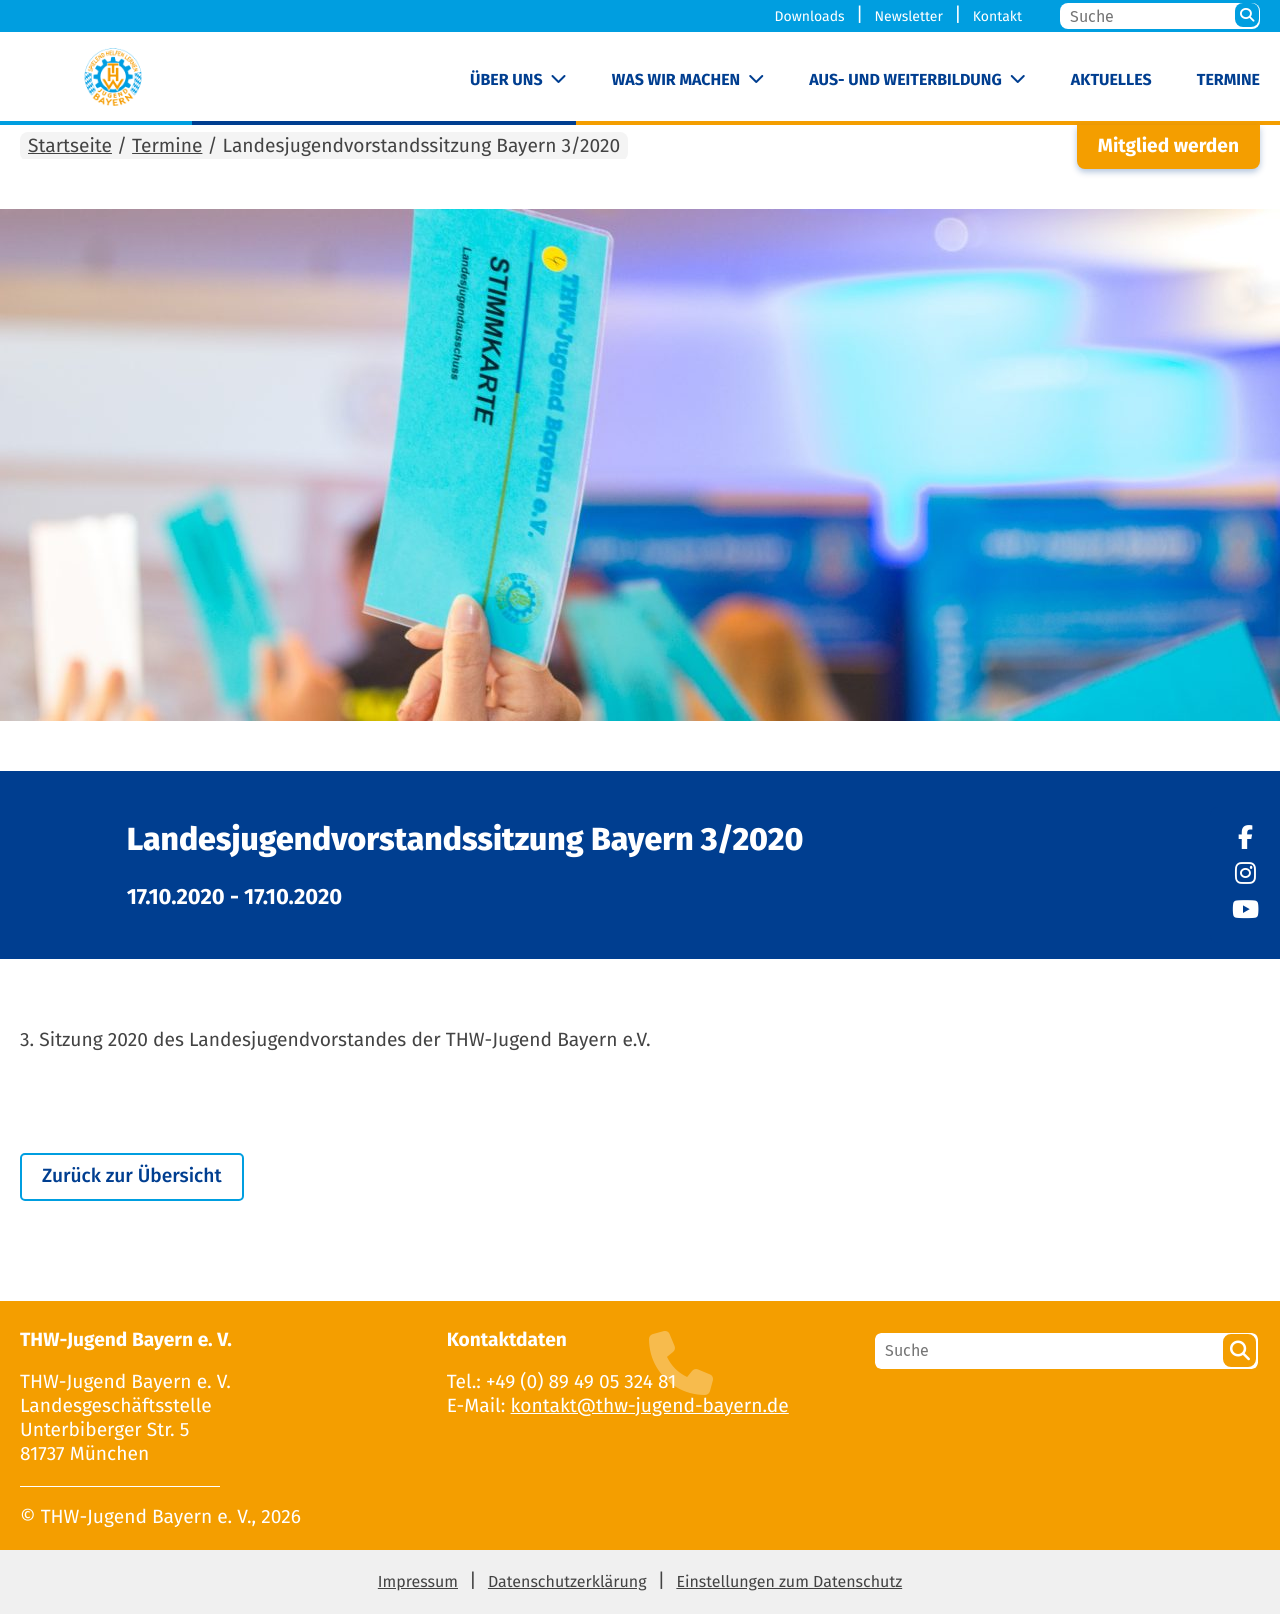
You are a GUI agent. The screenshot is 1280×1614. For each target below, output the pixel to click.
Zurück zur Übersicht (132, 1176)
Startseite (70, 146)
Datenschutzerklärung (567, 1582)
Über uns (506, 80)
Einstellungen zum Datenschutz (789, 1582)
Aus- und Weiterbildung (905, 80)
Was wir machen (676, 80)
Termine (1228, 80)
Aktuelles (1111, 80)
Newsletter (908, 16)
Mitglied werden (1168, 146)
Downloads (810, 16)
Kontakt (997, 16)
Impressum (418, 1582)
